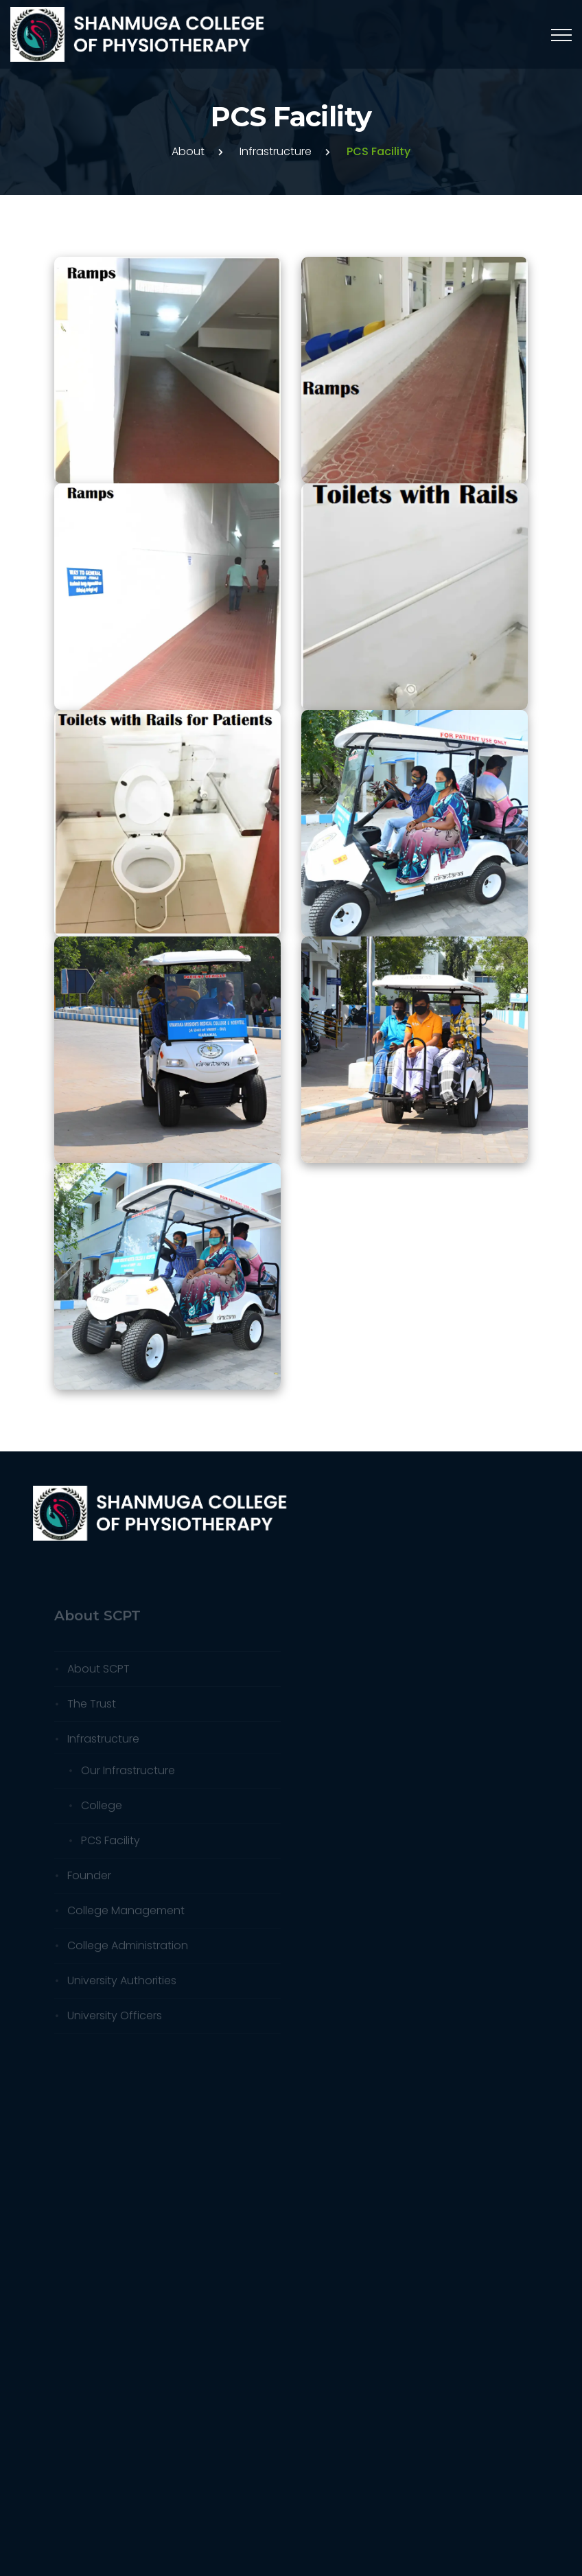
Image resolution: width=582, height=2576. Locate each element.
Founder (89, 1879)
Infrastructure (276, 151)
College (101, 1809)
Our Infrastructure (128, 1774)
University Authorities (121, 1984)
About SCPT (98, 1672)
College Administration (127, 1949)
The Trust (91, 1707)
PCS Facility (110, 1844)
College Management (126, 1914)
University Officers (114, 2019)
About (188, 151)
